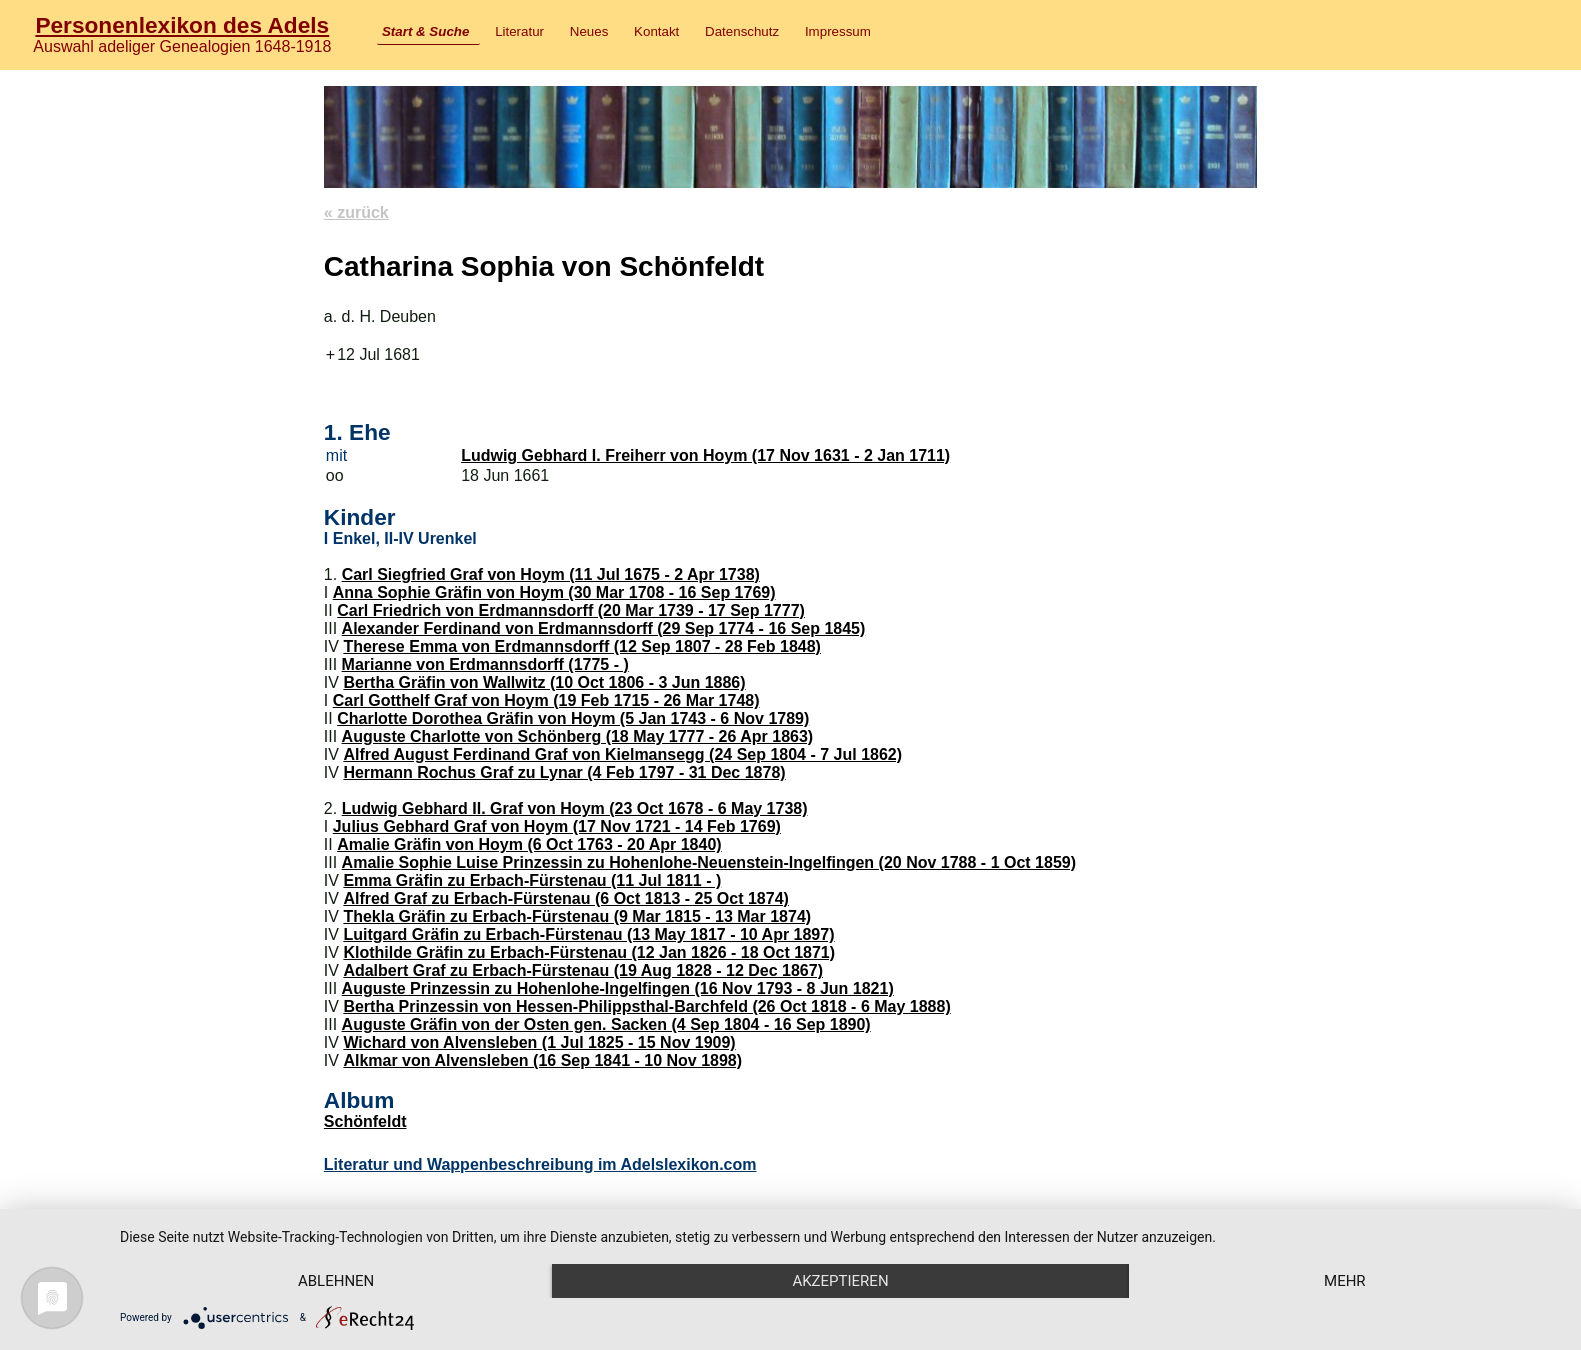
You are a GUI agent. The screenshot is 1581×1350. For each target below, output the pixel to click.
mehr (1345, 1281)
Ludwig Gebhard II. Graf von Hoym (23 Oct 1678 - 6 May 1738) (575, 808)
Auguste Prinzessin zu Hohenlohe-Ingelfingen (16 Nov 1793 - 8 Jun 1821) (618, 988)
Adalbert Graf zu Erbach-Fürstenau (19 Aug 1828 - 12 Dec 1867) (583, 970)
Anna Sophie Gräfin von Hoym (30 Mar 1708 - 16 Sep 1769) (554, 592)
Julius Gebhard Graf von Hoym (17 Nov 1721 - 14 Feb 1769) (557, 826)
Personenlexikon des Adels (182, 25)
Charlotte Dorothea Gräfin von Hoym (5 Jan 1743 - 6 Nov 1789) (573, 718)
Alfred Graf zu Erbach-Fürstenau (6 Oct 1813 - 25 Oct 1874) (565, 898)
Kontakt (656, 31)
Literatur (519, 31)
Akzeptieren (840, 1281)
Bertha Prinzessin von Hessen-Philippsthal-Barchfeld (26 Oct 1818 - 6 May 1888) (646, 1006)
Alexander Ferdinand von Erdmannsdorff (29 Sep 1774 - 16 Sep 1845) (604, 628)
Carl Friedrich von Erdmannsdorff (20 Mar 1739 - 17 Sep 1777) (571, 610)
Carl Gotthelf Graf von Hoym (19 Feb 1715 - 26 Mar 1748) (546, 700)
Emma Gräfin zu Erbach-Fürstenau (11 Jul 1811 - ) (532, 880)
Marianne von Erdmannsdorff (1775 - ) (485, 664)
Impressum (838, 31)
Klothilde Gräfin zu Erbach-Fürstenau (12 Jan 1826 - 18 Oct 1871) (589, 952)
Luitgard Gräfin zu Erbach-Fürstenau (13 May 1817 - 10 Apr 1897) (588, 934)
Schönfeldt (365, 1121)
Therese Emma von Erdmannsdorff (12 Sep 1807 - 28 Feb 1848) (582, 646)
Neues (589, 31)
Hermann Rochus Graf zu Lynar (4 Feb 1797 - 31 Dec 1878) (564, 772)
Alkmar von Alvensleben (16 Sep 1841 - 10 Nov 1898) (542, 1060)
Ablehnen (336, 1281)
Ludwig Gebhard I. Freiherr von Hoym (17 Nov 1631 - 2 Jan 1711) (705, 455)
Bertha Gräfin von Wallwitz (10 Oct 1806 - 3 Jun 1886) (544, 682)
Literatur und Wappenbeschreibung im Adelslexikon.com (540, 1164)
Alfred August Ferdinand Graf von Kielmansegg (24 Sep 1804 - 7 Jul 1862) (622, 754)
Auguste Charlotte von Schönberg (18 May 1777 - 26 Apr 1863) (578, 736)
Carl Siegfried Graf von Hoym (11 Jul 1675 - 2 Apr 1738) (551, 574)
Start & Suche (425, 31)
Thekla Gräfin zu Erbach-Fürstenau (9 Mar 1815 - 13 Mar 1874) (577, 916)
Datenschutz (742, 31)
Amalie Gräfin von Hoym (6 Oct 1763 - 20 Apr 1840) (529, 844)
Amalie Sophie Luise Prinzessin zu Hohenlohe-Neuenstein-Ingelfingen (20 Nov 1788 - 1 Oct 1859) (709, 862)
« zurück (356, 212)
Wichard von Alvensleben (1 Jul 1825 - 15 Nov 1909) (539, 1042)
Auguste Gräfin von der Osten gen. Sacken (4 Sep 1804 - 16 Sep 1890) (606, 1024)
